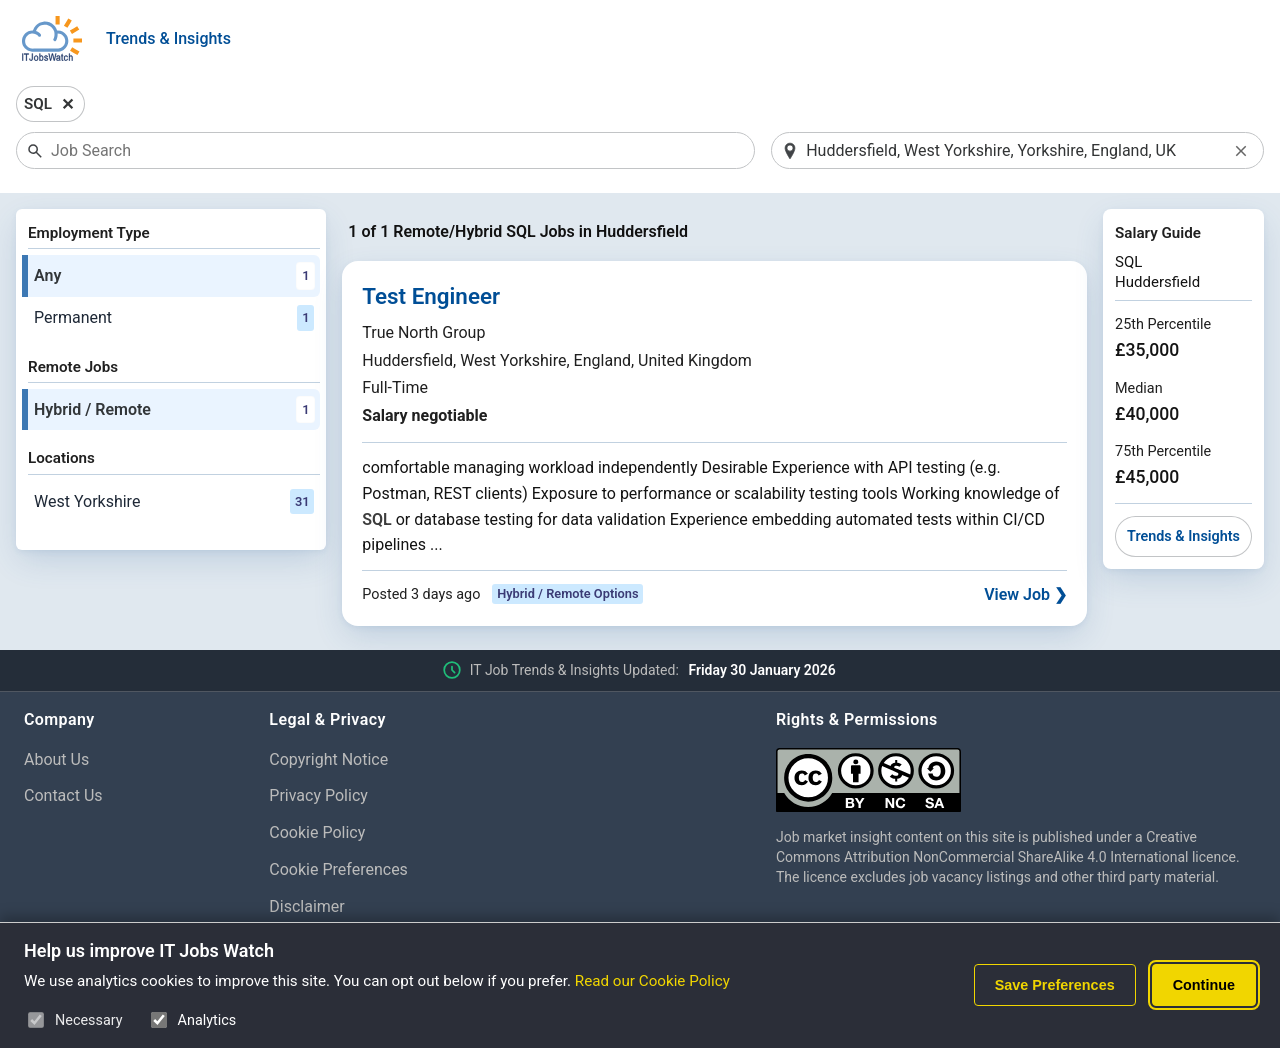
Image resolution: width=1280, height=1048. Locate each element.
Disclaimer (306, 906)
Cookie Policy (317, 832)
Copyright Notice (328, 759)
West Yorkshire (174, 502)
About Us (56, 759)
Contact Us (63, 795)
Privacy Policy (318, 795)
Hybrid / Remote (174, 410)
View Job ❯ (1025, 594)
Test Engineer (431, 296)
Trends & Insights (168, 38)
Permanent (174, 318)
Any (174, 276)
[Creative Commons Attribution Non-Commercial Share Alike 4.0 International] (1016, 772)
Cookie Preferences (338, 869)
